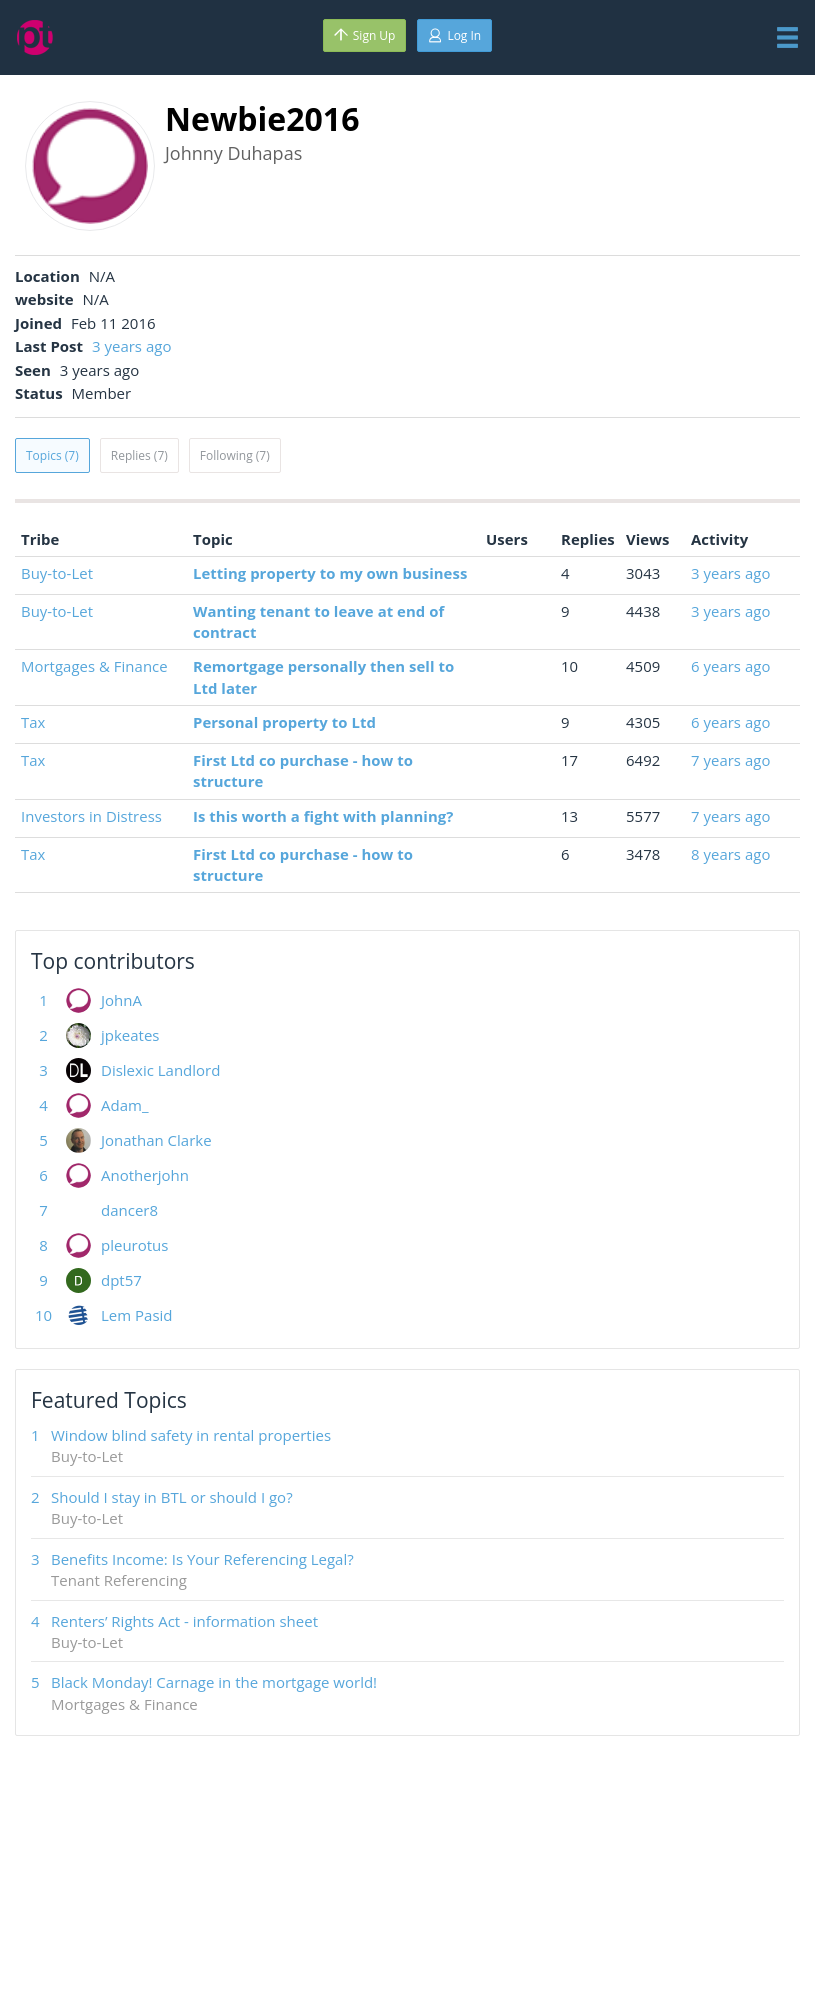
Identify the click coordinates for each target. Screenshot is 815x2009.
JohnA (121, 1000)
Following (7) (235, 455)
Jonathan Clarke (156, 1140)
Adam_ (124, 1105)
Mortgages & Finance (94, 666)
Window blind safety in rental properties (191, 1435)
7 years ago (730, 760)
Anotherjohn (145, 1175)
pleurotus (134, 1245)
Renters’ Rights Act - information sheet (184, 1621)
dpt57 (121, 1280)
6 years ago (730, 666)
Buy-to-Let (57, 573)
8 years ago (730, 854)
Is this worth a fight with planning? (323, 816)
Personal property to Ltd (284, 722)
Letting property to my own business (330, 573)
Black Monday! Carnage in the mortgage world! (214, 1682)
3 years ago (131, 346)
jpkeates (130, 1035)
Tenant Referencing (119, 1580)
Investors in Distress (91, 816)
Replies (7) (139, 455)
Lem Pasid (137, 1315)
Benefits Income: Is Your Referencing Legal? (202, 1559)
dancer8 (129, 1210)
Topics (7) (52, 455)
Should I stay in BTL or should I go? (172, 1497)
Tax (33, 722)
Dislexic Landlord (160, 1070)
